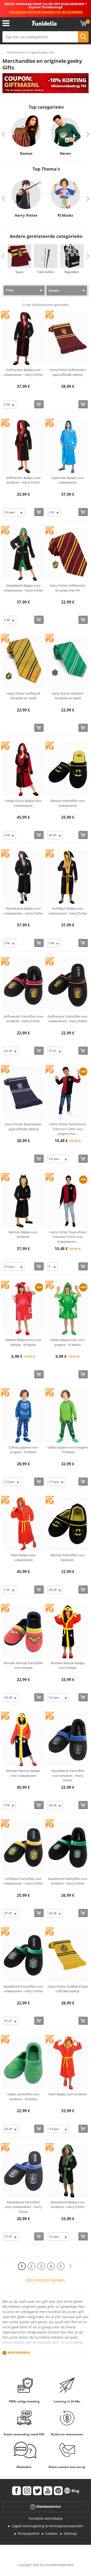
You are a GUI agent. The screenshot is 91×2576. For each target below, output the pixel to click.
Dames (26, 153)
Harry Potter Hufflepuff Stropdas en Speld (23, 695)
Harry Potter (26, 215)
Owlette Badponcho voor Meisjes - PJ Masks (23, 1342)
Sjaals (20, 272)
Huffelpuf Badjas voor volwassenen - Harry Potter (67, 910)
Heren (65, 153)
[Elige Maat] (9, 404)
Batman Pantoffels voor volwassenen (67, 803)
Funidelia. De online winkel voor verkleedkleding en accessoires (44, 23)
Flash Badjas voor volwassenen (23, 1557)
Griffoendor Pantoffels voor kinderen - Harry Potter (23, 1018)
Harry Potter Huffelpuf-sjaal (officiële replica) (68, 1988)
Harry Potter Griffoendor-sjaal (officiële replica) (67, 372)
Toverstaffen (45, 272)
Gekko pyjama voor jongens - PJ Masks (68, 1449)
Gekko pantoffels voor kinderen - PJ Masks (23, 2096)
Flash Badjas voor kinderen (67, 2094)
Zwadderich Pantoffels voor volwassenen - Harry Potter (23, 1988)
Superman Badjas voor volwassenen (67, 480)
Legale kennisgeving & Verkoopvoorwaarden (47, 2526)
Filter (10, 290)
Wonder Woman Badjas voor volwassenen (23, 1773)
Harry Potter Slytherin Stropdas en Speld (67, 695)
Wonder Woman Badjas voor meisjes (68, 1665)
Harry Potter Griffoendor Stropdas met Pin (68, 588)
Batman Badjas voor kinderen (23, 1234)
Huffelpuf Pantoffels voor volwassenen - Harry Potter (23, 1881)
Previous (3, 134)
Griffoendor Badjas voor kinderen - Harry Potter (23, 480)
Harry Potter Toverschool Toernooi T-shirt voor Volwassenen (68, 1237)
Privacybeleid (28, 2533)
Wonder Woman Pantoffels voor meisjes (23, 1665)
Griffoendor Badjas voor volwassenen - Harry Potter (23, 372)
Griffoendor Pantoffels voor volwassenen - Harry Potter (68, 1018)
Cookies (51, 2533)
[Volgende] (70, 2266)
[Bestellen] (39, 404)
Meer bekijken (19, 2353)
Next (87, 134)
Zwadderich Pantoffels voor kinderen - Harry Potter (68, 1881)
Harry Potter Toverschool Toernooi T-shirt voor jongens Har (68, 1129)
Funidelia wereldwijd (46, 2518)
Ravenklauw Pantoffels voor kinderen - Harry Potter (67, 1775)
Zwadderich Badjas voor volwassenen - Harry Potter (23, 588)
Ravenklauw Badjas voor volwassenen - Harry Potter (23, 910)
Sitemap (70, 2533)
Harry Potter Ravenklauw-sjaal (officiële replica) (23, 1126)
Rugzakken (72, 272)
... (3, 52)
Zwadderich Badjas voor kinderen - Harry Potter (67, 2204)
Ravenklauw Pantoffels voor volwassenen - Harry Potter (23, 2207)
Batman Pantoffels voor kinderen (67, 1557)
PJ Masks (65, 215)
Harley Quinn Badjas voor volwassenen (23, 803)
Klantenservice (45, 2506)
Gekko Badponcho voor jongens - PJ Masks (67, 1342)
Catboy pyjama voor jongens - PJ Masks (23, 1449)
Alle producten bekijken (45, 2280)
